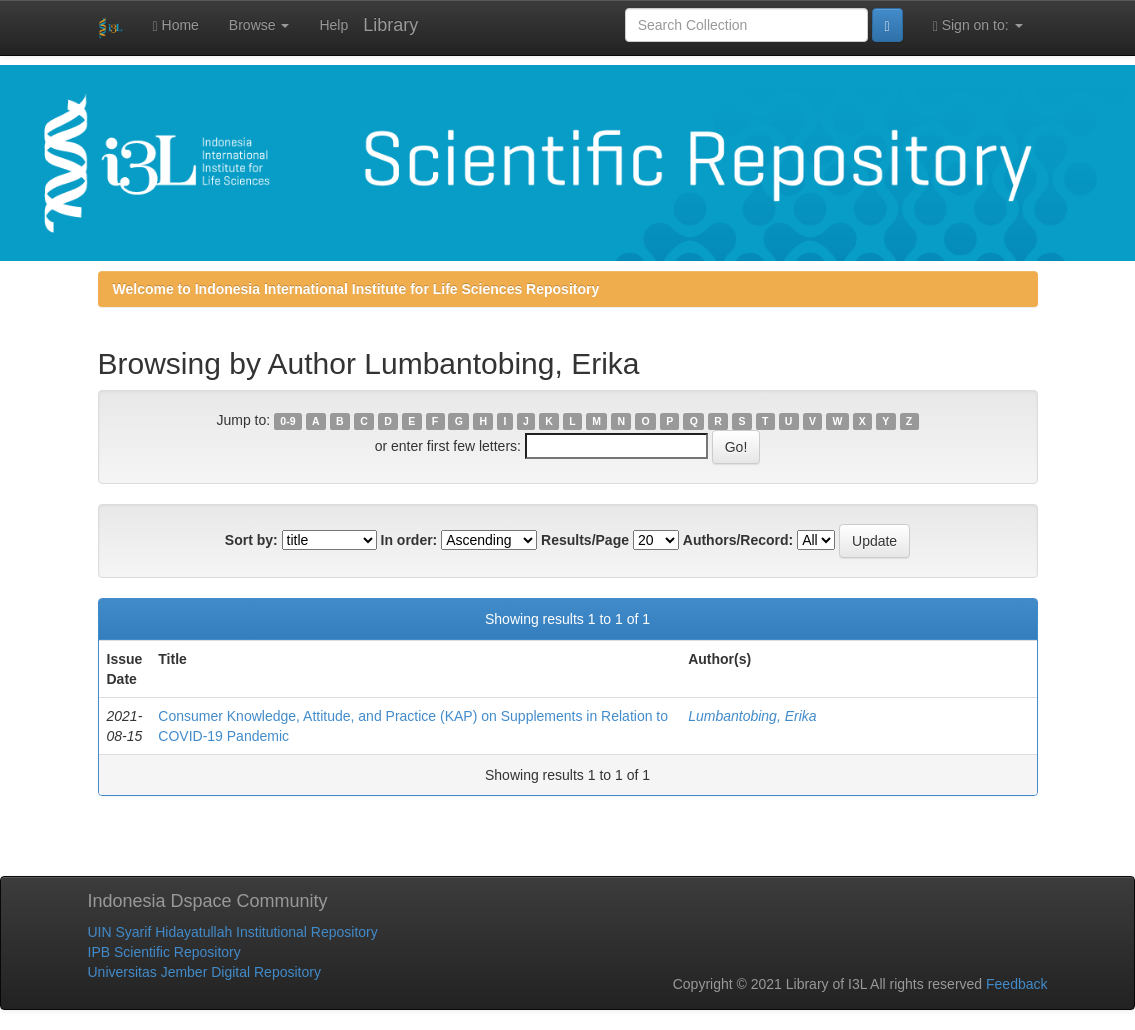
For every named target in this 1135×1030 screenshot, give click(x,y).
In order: (409, 540)
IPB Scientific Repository (164, 952)
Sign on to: (978, 25)
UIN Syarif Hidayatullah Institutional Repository (233, 932)
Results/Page (585, 540)
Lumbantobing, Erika (752, 716)
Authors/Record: (738, 540)
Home (176, 25)
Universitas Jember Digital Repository (204, 972)
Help (333, 25)
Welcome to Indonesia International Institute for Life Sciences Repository (356, 289)
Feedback (1016, 984)
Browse (259, 25)
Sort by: (251, 540)
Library (390, 25)
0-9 (287, 421)
